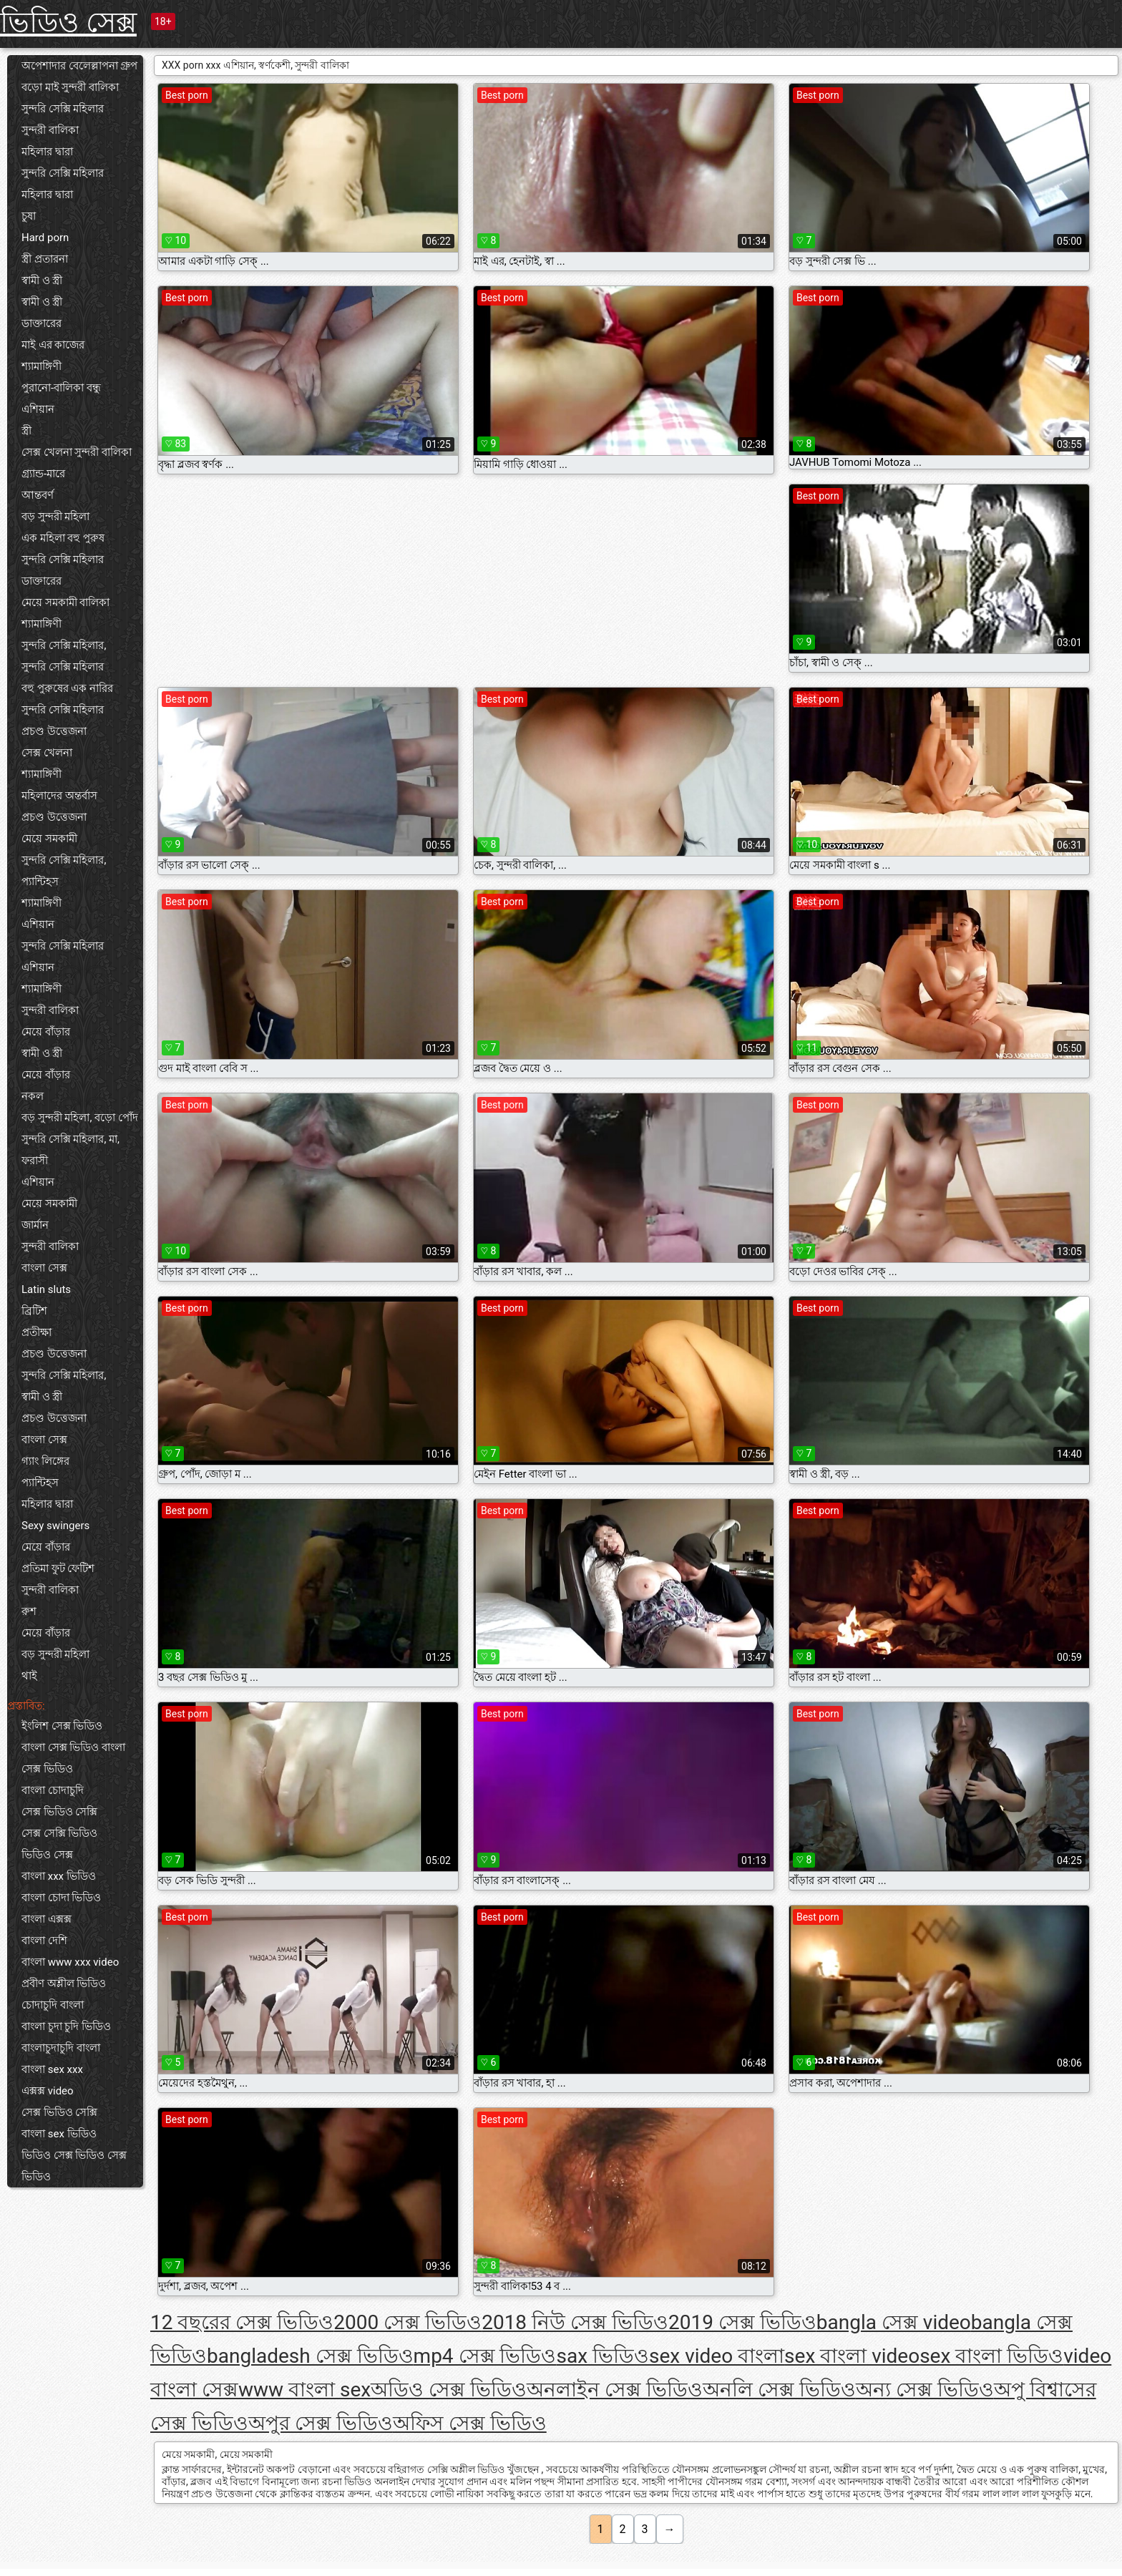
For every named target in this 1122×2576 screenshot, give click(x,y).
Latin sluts (46, 1289)
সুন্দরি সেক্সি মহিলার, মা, (70, 1139)
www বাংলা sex (304, 2389)
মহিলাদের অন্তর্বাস (59, 795)
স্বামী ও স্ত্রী (41, 280)
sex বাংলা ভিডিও (991, 2356)
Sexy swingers (55, 1525)
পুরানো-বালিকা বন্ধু (61, 387)
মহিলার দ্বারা (47, 151)
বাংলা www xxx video (70, 1962)
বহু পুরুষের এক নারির (67, 688)
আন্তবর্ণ (37, 495)
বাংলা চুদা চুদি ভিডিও (66, 2026)
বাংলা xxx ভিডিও (58, 1876)
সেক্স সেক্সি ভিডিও (59, 1833)
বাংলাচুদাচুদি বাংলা (60, 2047)
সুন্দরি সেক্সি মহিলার (62, 108)
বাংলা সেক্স (44, 1268)
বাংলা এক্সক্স (46, 1919)
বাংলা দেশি (44, 1940)
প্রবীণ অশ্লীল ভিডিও (63, 1983)
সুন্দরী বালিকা (50, 130)
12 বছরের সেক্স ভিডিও (241, 2322)
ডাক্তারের (41, 323)
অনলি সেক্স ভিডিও (779, 2389)
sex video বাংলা (716, 2356)
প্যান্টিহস (40, 881)
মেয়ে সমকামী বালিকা (65, 602)
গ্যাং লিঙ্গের (45, 1461)
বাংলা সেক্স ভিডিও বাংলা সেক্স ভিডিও (73, 1758)
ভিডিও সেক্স (68, 22)
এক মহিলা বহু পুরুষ (62, 538)
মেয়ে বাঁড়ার (45, 1031)
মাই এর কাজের (52, 344)
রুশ (28, 1611)
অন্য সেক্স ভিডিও (925, 2389)
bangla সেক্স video (893, 2322)
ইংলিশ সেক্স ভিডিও (61, 1725)
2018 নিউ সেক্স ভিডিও (575, 2322)
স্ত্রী (26, 430)
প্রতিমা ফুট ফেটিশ (57, 1568)
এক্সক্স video (47, 2090)
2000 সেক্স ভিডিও (407, 2322)
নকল (32, 1096)
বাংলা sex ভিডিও (59, 2133)
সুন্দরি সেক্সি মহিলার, (63, 645)
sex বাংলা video (851, 2356)
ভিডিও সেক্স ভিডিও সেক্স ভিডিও (74, 2166)
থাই (29, 1675)
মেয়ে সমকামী (49, 838)
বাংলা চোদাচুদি (52, 1790)
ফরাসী (34, 1160)
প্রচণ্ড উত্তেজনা (54, 731)
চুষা (28, 216)
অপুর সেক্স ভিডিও (320, 2423)
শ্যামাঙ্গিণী (41, 366)
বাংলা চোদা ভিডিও (61, 1897)
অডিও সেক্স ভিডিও (449, 2389)
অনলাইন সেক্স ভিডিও (615, 2389)
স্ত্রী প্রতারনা (44, 259)
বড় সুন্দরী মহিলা (55, 516)
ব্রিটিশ (34, 1310)
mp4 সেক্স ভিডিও (485, 2356)
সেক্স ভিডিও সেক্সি (59, 1811)
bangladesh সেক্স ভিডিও (310, 2356)
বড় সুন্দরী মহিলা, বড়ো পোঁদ (79, 1117)
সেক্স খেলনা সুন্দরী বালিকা (76, 452)
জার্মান (35, 1225)
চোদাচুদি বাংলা (52, 2005)
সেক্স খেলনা (46, 752)
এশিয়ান (37, 409)
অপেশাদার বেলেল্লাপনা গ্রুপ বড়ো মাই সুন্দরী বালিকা (79, 76)
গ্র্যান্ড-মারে (43, 473)
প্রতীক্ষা (36, 1332)
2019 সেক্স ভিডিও (742, 2322)
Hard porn (45, 237)
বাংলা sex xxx (52, 2069)
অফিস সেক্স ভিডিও (470, 2423)
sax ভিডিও (603, 2356)
